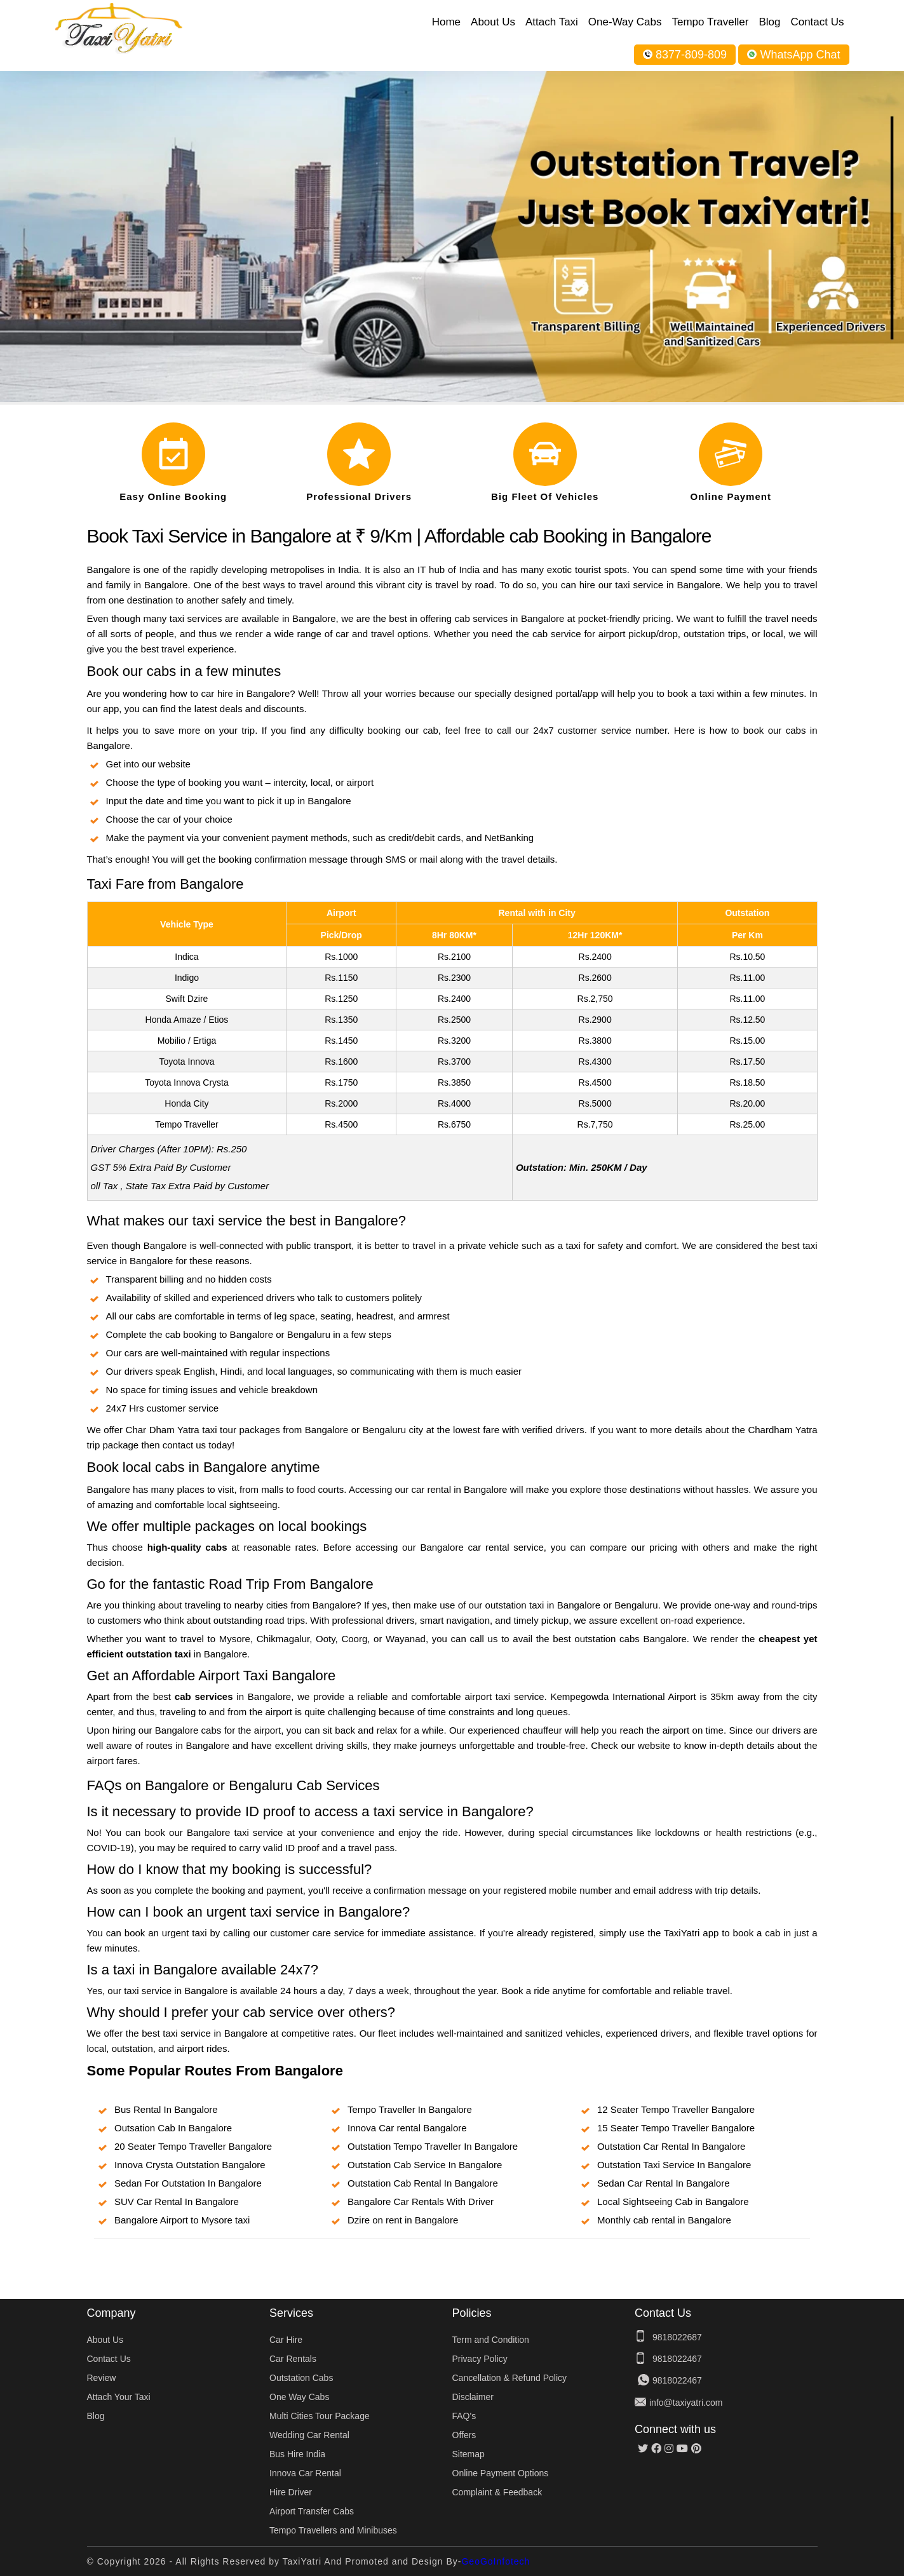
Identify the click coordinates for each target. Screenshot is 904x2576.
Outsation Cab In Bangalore (173, 2127)
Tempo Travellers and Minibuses (333, 2530)
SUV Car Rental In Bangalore (176, 2201)
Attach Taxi (551, 22)
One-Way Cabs (625, 22)
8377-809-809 (685, 54)
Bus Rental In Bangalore (166, 2109)
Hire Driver (290, 2492)
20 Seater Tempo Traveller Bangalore (193, 2146)
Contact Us (817, 22)
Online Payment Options (500, 2473)
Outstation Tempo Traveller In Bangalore (432, 2146)
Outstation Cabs (301, 2378)
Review (101, 2378)
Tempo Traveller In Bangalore (409, 2109)
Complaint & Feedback (497, 2492)
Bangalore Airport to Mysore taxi (182, 2220)
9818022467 (677, 2359)
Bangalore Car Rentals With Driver (420, 2201)
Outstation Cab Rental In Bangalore (422, 2183)
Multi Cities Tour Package (319, 2416)
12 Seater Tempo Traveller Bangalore (676, 2109)
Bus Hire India (297, 2454)
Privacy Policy (480, 2359)
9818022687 (677, 2337)
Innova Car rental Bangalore (407, 2127)
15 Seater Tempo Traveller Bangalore (676, 2127)
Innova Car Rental (305, 2473)
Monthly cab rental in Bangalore (664, 2220)
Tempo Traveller (709, 22)
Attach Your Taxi (119, 2397)
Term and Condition (490, 2340)
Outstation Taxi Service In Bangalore (674, 2164)
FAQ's (464, 2416)
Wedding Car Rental (309, 2435)
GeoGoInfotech (495, 2561)
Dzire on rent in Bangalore (402, 2220)
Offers (464, 2435)
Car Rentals (292, 2359)
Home (446, 22)
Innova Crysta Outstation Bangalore (190, 2164)
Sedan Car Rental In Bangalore (663, 2183)
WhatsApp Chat (793, 54)
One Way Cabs (299, 2397)
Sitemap (468, 2454)
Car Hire (285, 2340)
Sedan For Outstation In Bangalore (188, 2183)
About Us (493, 22)
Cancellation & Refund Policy (509, 2378)
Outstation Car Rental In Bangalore (671, 2146)
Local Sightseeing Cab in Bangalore (673, 2201)
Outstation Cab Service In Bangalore (424, 2164)
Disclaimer (473, 2397)
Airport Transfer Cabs (311, 2511)
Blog (769, 22)
